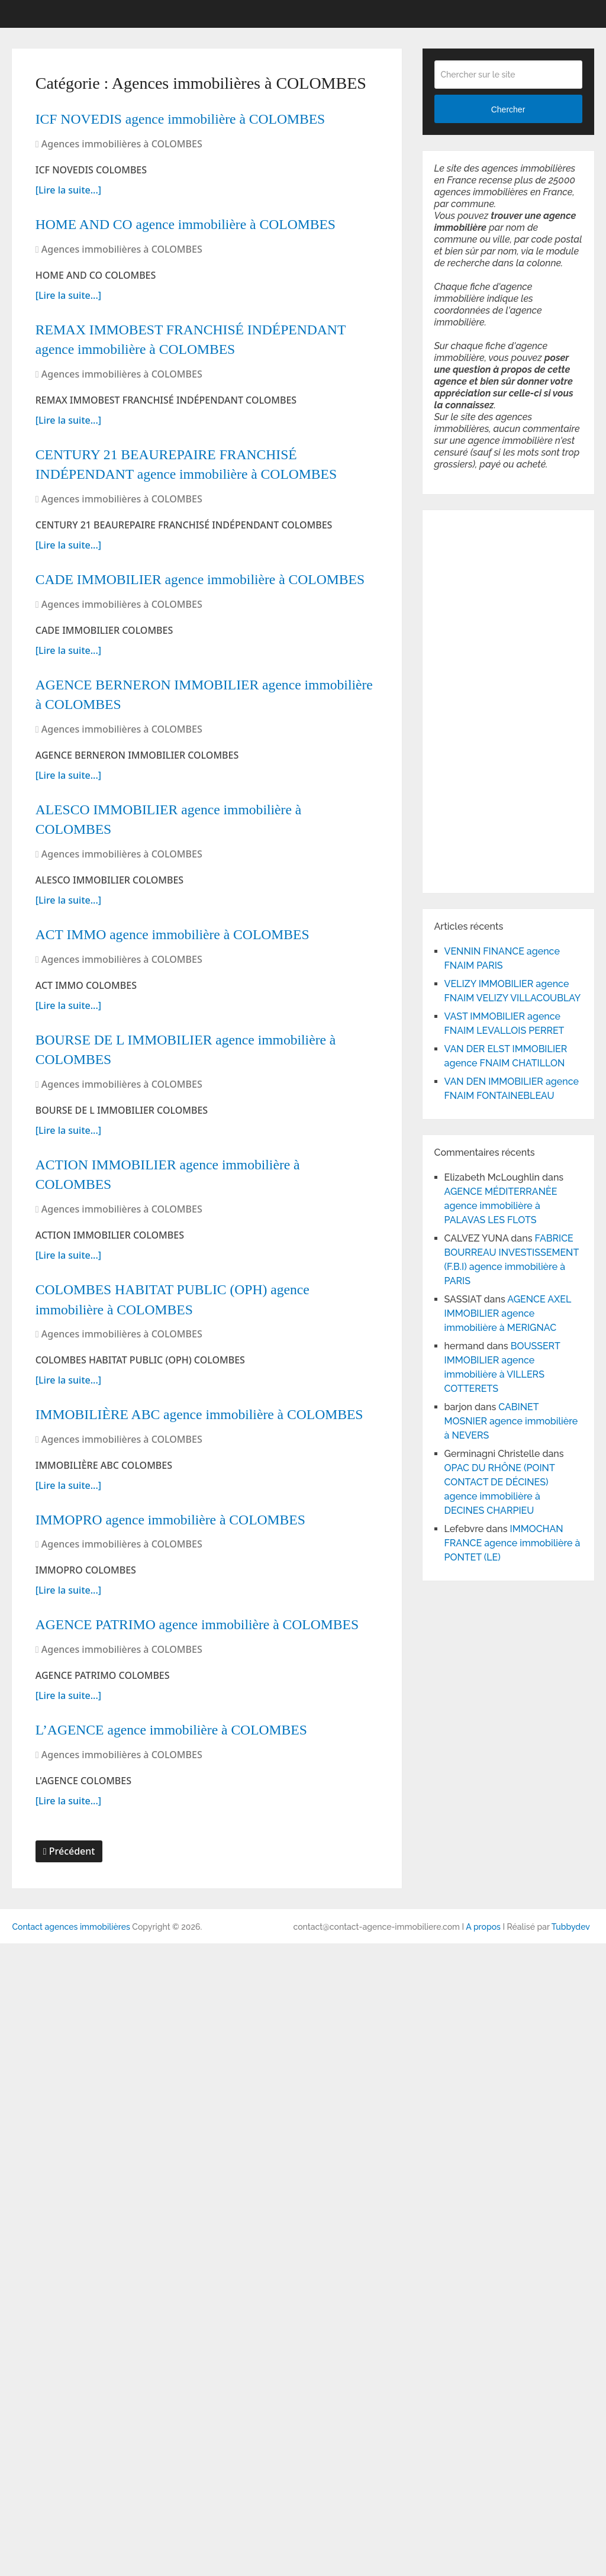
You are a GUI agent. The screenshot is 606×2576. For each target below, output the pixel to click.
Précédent (69, 2483)
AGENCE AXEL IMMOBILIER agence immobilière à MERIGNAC (507, 1313)
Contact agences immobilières (71, 2559)
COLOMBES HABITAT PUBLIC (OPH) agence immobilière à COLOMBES (189, 1733)
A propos (483, 2559)
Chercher (508, 109)
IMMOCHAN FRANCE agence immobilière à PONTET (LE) (512, 1543)
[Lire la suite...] (68, 233)
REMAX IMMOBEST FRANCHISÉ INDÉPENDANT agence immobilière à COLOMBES (207, 452)
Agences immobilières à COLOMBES (121, 187)
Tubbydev (571, 2559)
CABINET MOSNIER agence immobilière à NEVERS (511, 1421)
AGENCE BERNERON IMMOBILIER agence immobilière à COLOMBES (203, 960)
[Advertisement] (469, 699)
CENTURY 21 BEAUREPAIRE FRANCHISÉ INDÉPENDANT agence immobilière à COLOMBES (196, 632)
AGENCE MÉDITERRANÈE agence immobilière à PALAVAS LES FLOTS (500, 1206)
